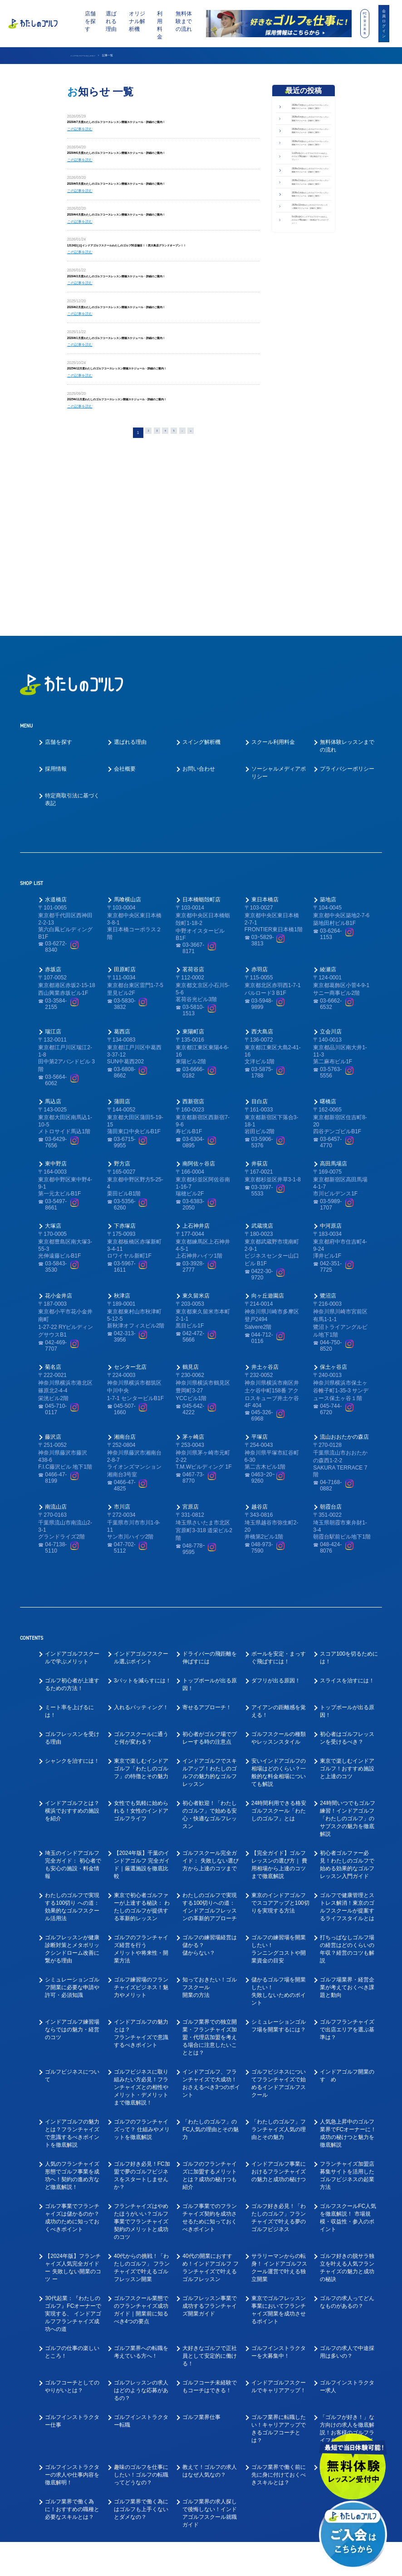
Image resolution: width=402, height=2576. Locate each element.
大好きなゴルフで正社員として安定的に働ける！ (209, 2236)
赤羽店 (259, 849)
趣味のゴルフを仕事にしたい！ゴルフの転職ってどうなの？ (141, 2355)
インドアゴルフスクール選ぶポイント (141, 1538)
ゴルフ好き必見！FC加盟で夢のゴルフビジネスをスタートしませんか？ (142, 2055)
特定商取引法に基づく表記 (72, 680)
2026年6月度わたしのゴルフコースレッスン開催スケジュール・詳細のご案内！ (156, 156)
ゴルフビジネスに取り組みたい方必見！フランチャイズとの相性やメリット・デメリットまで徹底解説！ (141, 1967)
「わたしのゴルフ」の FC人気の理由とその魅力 (210, 2009)
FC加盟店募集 (365, 23)
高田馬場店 (333, 1044)
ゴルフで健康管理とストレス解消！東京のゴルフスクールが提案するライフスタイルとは (347, 1787)
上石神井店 (196, 1106)
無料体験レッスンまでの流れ (347, 626)
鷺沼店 (328, 1176)
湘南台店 (125, 1317)
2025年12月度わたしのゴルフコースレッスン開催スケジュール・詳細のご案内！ (157, 394)
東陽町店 (193, 912)
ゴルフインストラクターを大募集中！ (278, 2232)
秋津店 (122, 1176)
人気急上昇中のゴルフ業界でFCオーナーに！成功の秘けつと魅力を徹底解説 (348, 2013)
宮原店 (190, 1387)
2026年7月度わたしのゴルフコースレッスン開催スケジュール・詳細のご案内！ (156, 123)
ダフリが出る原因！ (275, 1561)
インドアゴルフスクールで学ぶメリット (72, 1538)
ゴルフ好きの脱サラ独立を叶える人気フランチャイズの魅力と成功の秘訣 (347, 2148)
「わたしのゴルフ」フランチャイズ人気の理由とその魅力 (278, 2009)
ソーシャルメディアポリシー (278, 653)
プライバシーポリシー (347, 649)
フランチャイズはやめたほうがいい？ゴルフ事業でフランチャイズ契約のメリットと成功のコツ (141, 2101)
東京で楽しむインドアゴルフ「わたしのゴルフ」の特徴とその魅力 (141, 1649)
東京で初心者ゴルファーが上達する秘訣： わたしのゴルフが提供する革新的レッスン (142, 1787)
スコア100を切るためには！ (349, 1538)
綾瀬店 (328, 849)
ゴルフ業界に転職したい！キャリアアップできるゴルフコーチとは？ (278, 2309)
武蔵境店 (262, 1106)
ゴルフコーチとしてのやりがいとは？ (72, 2267)
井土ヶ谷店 (265, 1247)
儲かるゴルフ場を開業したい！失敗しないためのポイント (278, 1871)
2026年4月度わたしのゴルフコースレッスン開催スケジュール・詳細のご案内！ (156, 222)
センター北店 (130, 1247)
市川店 (122, 1387)
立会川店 (331, 912)
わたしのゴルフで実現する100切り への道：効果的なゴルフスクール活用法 (72, 1787)
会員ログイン (384, 23)
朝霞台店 (331, 1387)
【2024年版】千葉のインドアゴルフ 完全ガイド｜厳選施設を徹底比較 (142, 1745)
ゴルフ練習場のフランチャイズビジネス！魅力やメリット (141, 1867)
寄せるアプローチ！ (206, 1587)
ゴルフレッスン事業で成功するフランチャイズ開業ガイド (209, 2186)
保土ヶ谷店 (333, 1247)
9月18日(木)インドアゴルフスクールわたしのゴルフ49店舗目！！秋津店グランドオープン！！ (310, 388)
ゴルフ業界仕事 (201, 2297)
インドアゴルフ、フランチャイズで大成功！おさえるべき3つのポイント (211, 1963)
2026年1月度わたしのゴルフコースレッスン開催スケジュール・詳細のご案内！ (156, 361)
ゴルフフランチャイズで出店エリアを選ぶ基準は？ (347, 1910)
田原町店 (125, 849)
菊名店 (53, 1247)
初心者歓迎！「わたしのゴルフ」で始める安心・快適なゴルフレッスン (209, 1695)
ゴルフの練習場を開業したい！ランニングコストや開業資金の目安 (278, 1829)
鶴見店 (190, 1247)
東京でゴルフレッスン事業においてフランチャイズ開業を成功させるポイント (278, 2190)
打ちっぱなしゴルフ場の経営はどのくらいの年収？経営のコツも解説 (347, 1829)
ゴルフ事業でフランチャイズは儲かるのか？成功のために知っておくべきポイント (72, 2098)
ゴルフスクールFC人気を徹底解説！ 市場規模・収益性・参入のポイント (348, 2098)
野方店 (122, 1044)
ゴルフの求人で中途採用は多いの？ (347, 2232)
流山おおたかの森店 (344, 1317)
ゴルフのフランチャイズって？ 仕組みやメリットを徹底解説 (142, 2009)
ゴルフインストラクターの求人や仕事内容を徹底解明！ (72, 2355)
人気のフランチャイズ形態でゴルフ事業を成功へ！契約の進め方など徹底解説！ (72, 2055)
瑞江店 (53, 912)
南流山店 (56, 1387)
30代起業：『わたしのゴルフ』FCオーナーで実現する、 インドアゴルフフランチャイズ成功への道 (73, 2193)
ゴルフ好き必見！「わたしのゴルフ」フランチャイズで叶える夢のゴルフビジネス (278, 2098)
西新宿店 (193, 981)
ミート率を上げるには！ (69, 1591)
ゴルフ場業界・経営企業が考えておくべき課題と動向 (347, 1867)
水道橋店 (56, 780)
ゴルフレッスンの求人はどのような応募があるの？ (141, 2270)
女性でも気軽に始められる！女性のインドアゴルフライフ (141, 1691)
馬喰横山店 (127, 780)
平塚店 (259, 1317)
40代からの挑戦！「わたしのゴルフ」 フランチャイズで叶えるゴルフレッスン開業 (142, 2148)
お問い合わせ (198, 649)
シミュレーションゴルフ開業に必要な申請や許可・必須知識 (72, 1867)
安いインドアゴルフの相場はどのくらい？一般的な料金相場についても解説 (278, 1652)
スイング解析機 (201, 622)
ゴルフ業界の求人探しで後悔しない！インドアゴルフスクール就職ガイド (209, 2393)
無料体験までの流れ (184, 21)
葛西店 (122, 912)
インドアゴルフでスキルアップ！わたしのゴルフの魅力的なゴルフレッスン (209, 1652)
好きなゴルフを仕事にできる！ (347, 2351)
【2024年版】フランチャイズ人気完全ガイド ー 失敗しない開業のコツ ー (73, 2148)
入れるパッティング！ (141, 1587)
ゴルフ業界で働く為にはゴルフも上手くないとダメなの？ (141, 2389)
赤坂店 (53, 849)
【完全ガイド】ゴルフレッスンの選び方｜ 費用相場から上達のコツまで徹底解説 (279, 1745)
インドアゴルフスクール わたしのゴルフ (95, 55)
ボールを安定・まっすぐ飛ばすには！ (278, 1538)
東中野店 (56, 1044)
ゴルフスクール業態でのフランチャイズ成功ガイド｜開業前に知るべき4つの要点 (141, 2190)
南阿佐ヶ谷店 (198, 1044)
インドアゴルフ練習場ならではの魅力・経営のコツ (72, 1910)
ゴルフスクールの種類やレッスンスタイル (278, 1618)
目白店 (259, 981)
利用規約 (285, 2563)
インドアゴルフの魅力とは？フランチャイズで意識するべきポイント (141, 1913)
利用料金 (159, 25)
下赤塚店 (125, 1106)
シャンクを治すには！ (72, 1641)
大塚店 (53, 1106)
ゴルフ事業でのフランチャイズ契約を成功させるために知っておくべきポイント (209, 2098)
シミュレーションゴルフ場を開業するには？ (278, 1906)
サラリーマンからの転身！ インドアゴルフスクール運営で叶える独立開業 (279, 2148)
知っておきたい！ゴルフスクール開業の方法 (209, 1867)
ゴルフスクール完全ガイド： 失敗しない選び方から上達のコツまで (210, 1741)
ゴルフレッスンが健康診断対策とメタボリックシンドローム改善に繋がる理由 (72, 1829)
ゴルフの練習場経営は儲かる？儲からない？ (209, 1825)
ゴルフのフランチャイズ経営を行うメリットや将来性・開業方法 (141, 1829)
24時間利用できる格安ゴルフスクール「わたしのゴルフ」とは (278, 1691)
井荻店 (259, 1044)
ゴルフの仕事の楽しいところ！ (72, 2232)
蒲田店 (122, 981)
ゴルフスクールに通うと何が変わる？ (141, 1618)
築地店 (328, 780)
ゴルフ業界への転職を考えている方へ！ (141, 2232)
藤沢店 (53, 1317)
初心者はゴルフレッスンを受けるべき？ (347, 1618)
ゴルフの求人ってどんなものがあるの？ (347, 2182)
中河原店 (331, 1106)
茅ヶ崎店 (193, 1317)
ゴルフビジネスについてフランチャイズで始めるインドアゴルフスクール (278, 1963)
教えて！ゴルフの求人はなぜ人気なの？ (209, 2351)
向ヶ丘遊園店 (267, 1176)
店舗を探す (90, 21)
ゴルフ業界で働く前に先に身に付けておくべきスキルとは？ (278, 2355)
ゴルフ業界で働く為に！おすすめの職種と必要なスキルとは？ (72, 2389)
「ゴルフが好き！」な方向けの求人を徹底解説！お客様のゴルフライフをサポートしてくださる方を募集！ (347, 2312)
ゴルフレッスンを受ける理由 (72, 1618)
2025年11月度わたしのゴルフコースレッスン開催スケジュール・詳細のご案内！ (157, 427)
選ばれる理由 (111, 21)
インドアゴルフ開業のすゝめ (347, 1956)
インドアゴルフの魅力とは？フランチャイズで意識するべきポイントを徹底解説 (72, 2013)
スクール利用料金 (273, 622)
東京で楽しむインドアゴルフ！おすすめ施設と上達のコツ (347, 1649)
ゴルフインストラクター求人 (347, 2267)
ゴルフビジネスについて (72, 1956)
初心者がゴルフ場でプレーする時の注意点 (209, 1618)
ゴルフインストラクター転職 (141, 2301)
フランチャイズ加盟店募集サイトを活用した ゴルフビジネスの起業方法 (347, 2055)
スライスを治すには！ (347, 1561)
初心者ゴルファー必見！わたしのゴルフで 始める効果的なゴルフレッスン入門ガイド (347, 1745)
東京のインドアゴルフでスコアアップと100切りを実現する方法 (280, 1783)
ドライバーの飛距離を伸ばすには (209, 1538)
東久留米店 (196, 1176)
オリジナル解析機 (137, 21)
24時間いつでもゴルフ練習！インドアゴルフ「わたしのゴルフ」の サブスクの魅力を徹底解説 (347, 1698)
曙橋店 (328, 981)
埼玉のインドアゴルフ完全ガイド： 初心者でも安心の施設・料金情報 (73, 1745)
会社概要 (125, 649)
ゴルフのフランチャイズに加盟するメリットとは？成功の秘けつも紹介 (209, 2055)
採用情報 (56, 649)
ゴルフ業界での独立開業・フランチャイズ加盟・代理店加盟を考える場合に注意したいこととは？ (209, 1917)
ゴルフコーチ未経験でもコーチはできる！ (209, 2267)
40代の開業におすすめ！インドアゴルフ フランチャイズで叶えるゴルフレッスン (210, 2148)
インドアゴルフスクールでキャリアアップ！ (278, 2267)
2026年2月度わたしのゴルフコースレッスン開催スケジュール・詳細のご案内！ (156, 328)
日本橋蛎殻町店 (201, 780)
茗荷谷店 (193, 849)
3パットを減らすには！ (143, 1561)
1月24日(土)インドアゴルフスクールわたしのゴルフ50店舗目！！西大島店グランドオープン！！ (310, 236)
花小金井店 (58, 1176)
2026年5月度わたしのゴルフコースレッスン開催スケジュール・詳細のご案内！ (156, 189)
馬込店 (53, 981)
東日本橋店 (265, 780)
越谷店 (259, 1387)
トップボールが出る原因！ (209, 1565)
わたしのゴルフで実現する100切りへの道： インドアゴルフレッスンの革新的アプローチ (209, 1787)
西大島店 (262, 912)
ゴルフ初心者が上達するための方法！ (72, 1565)
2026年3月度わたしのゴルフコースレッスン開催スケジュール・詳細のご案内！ (156, 295)
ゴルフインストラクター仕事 (72, 2301)
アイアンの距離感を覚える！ (278, 1591)
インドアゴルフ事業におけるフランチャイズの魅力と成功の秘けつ (278, 2052)
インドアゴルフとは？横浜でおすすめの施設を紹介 (72, 1691)
